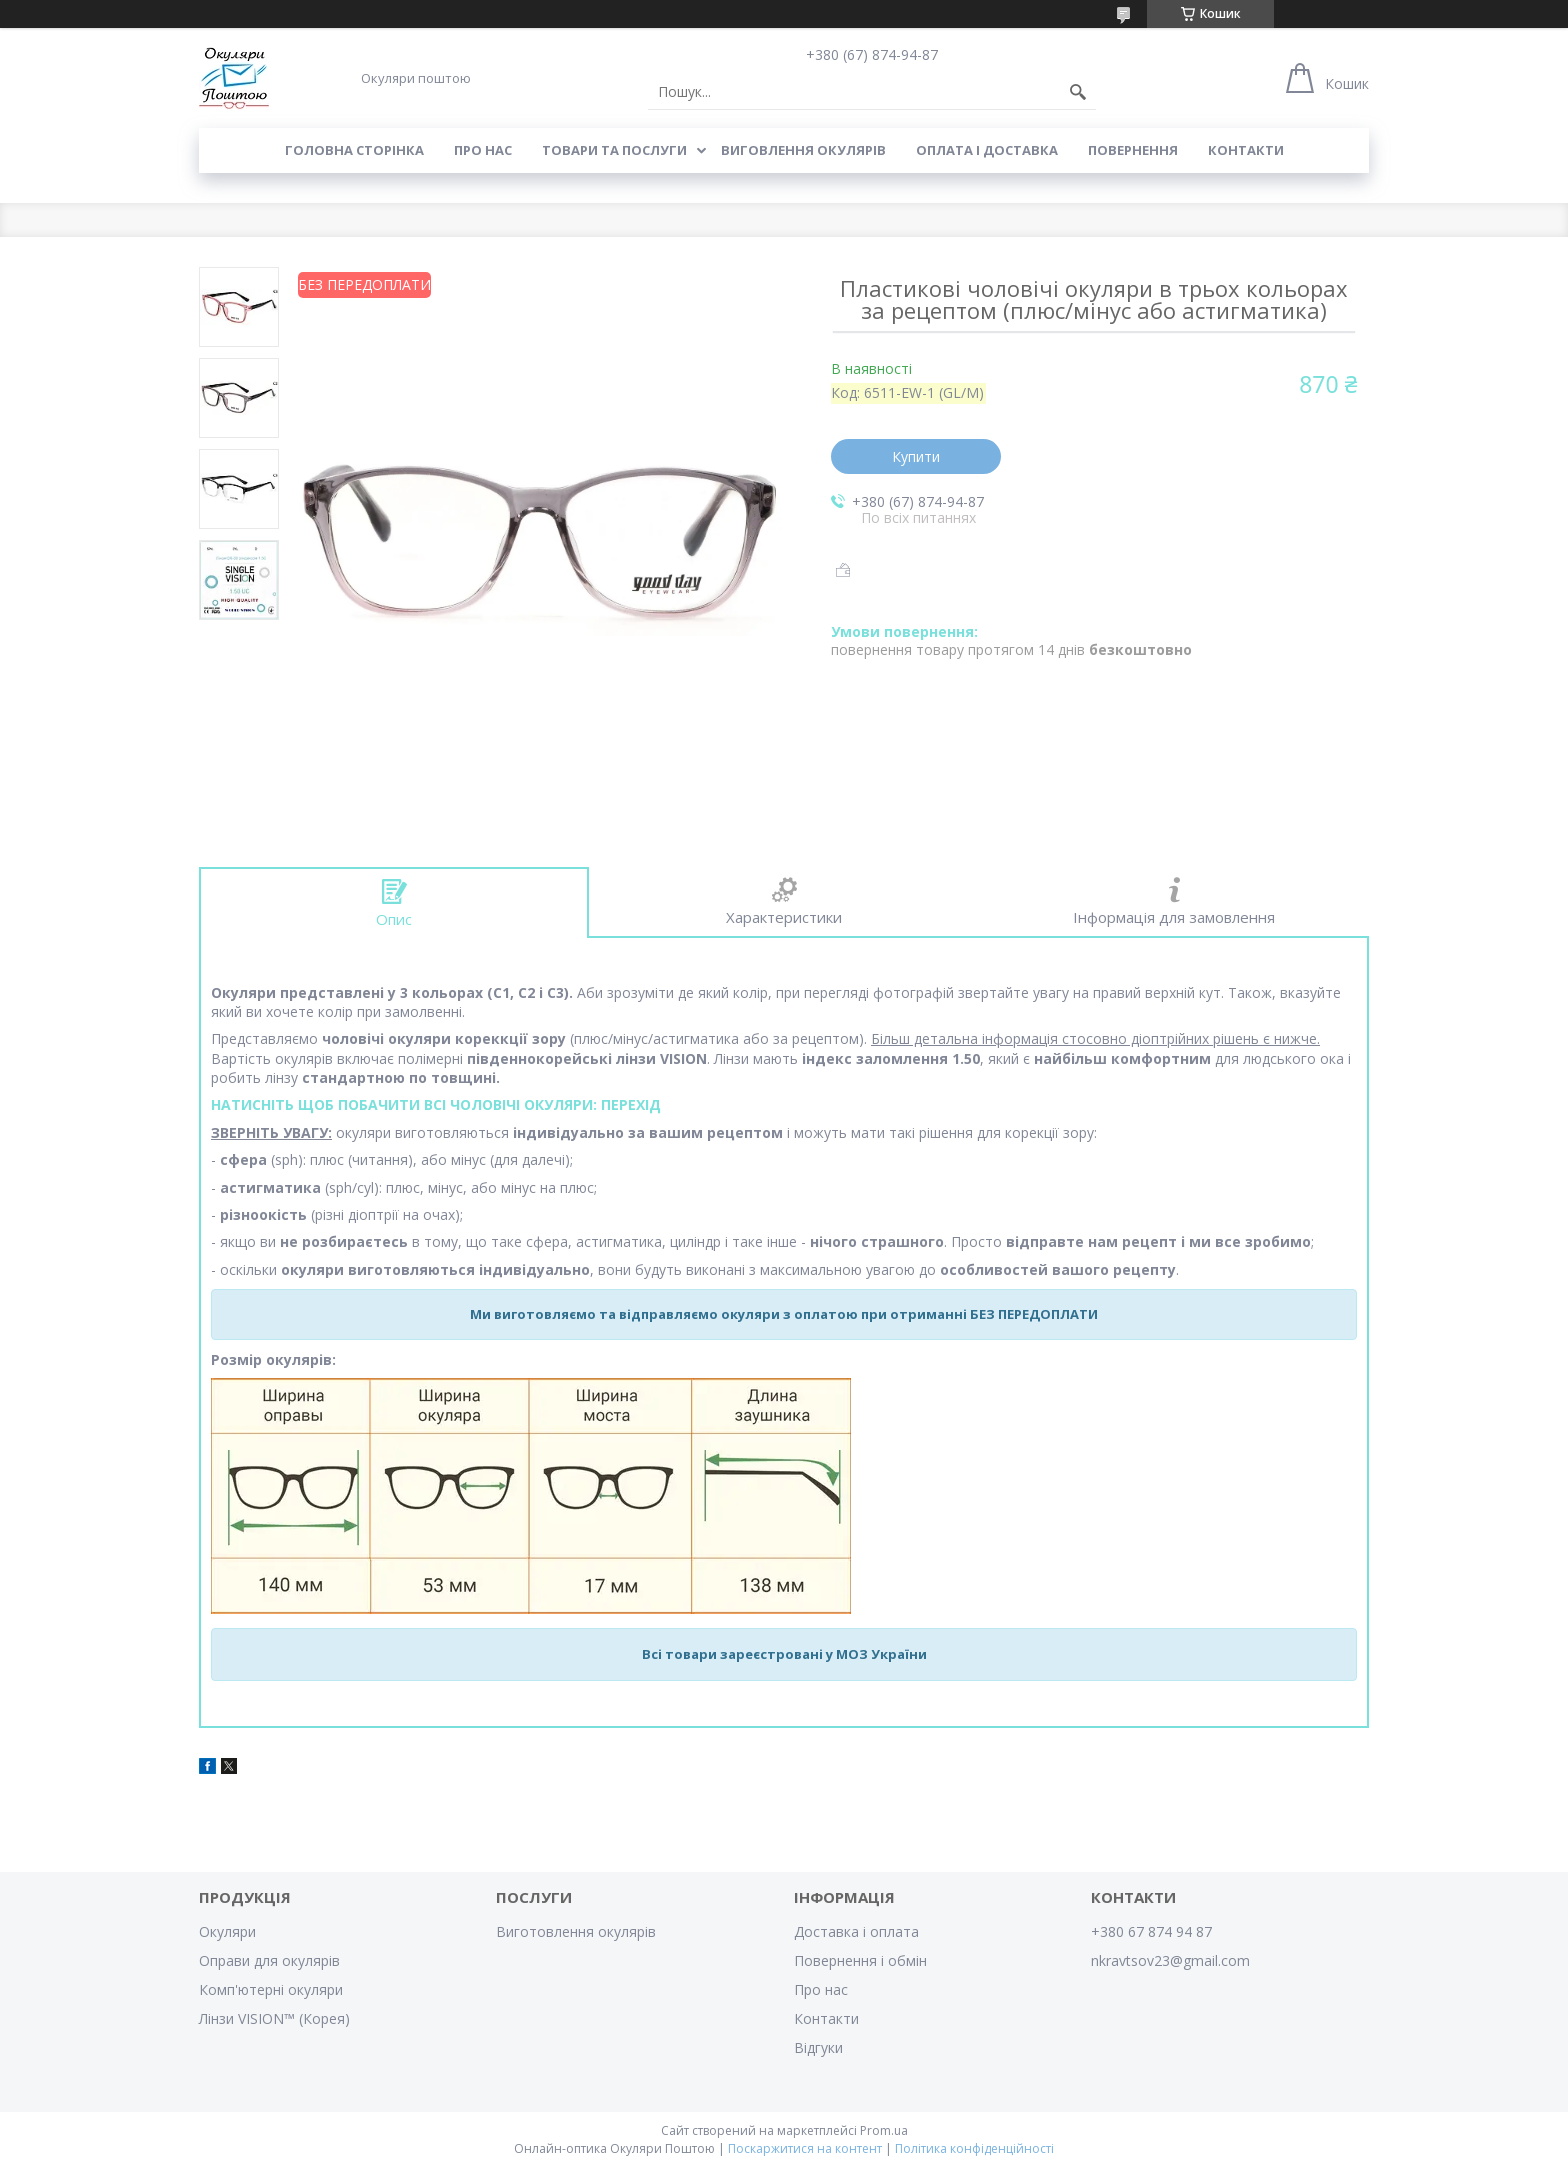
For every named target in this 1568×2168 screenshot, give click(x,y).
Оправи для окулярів (269, 1960)
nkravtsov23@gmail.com (1170, 1960)
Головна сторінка (354, 150)
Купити (916, 456)
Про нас (483, 150)
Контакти (1246, 150)
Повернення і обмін (860, 1960)
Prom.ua (884, 2130)
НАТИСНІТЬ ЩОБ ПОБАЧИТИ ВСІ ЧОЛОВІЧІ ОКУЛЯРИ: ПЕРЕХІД (436, 1104)
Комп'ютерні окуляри (271, 1989)
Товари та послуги (614, 150)
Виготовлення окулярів (576, 1931)
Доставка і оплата (856, 1931)
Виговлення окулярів (803, 150)
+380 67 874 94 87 (1151, 1931)
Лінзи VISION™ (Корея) (274, 2018)
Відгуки (818, 2047)
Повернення (1133, 150)
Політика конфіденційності (974, 2148)
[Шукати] (1078, 92)
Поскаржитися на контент (805, 2148)
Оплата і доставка (987, 150)
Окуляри (227, 1931)
